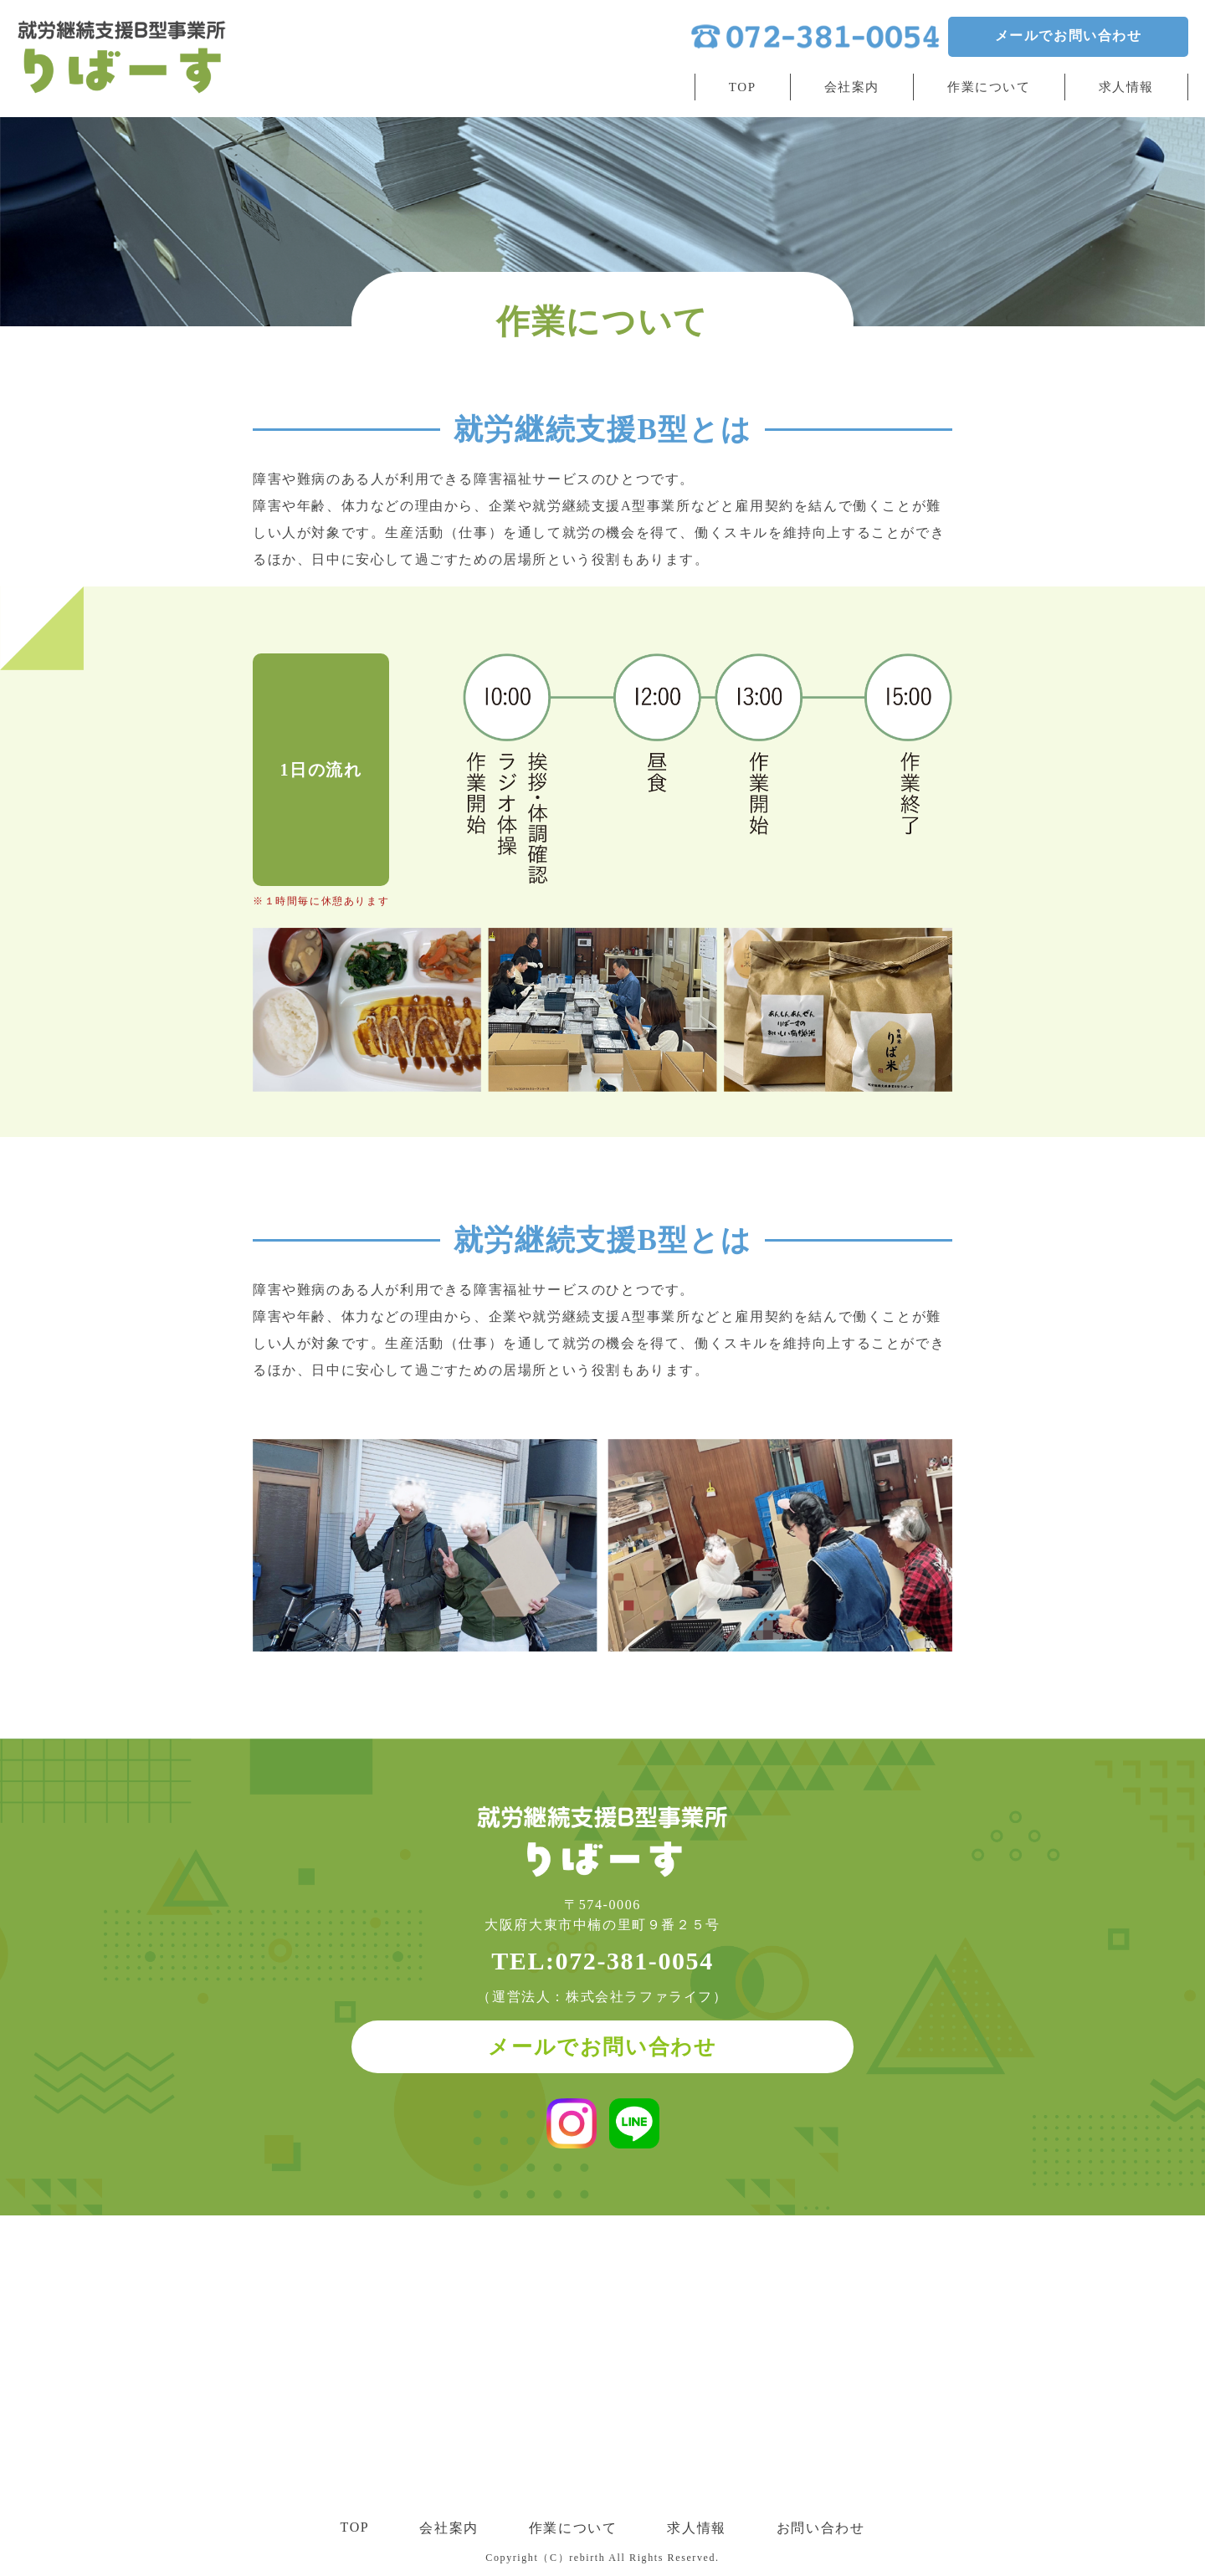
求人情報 (1126, 81)
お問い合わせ (821, 2526)
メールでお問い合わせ (1067, 38)
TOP (742, 81)
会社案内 (851, 81)
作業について (989, 81)
